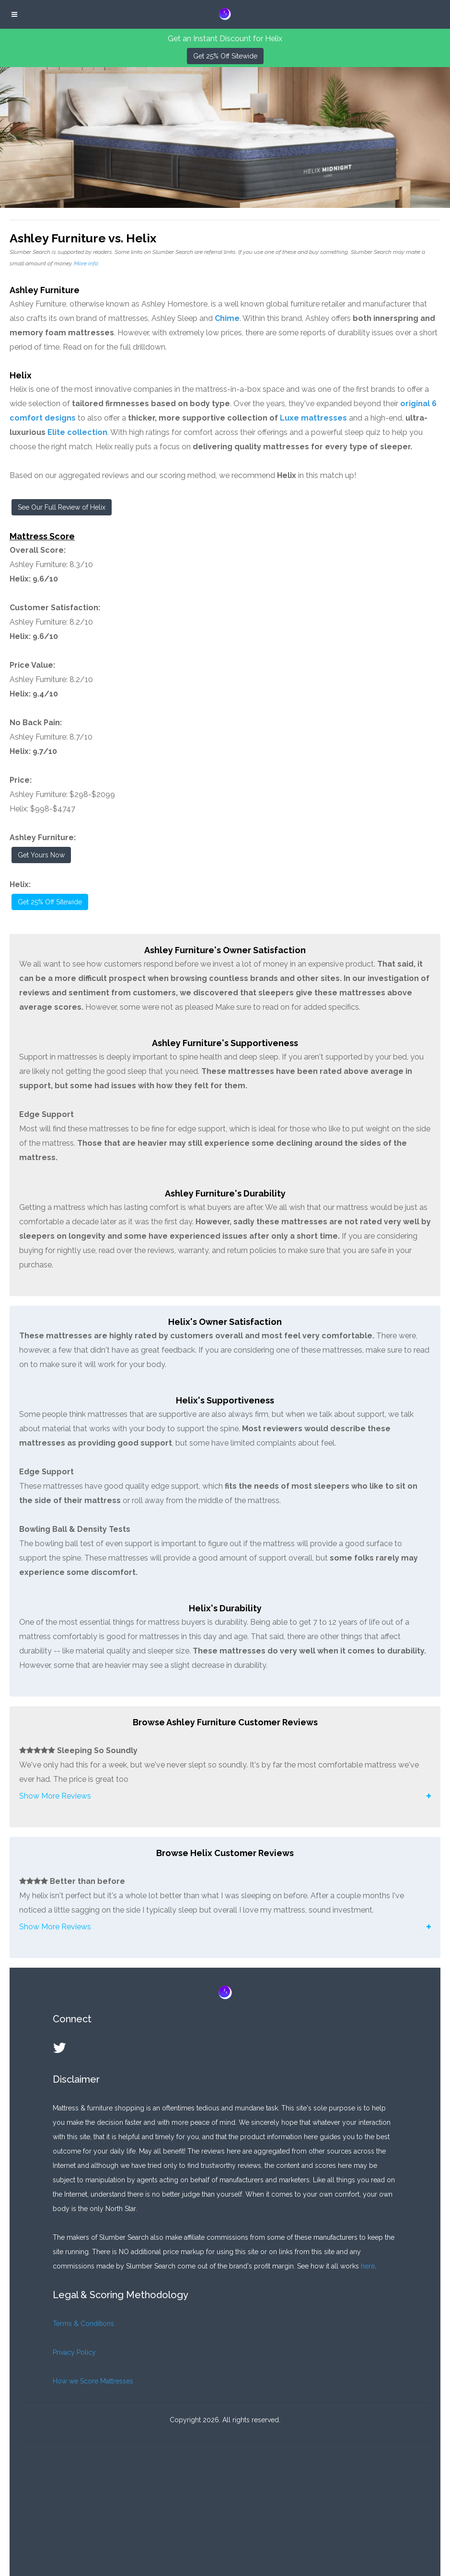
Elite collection (77, 432)
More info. (86, 263)
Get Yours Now (41, 855)
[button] (225, 1796)
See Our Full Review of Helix (61, 507)
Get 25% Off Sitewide (225, 56)
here (368, 2266)
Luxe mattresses (313, 417)
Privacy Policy (74, 2352)
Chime (227, 318)
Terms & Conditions (83, 2323)
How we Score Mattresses (93, 2381)
